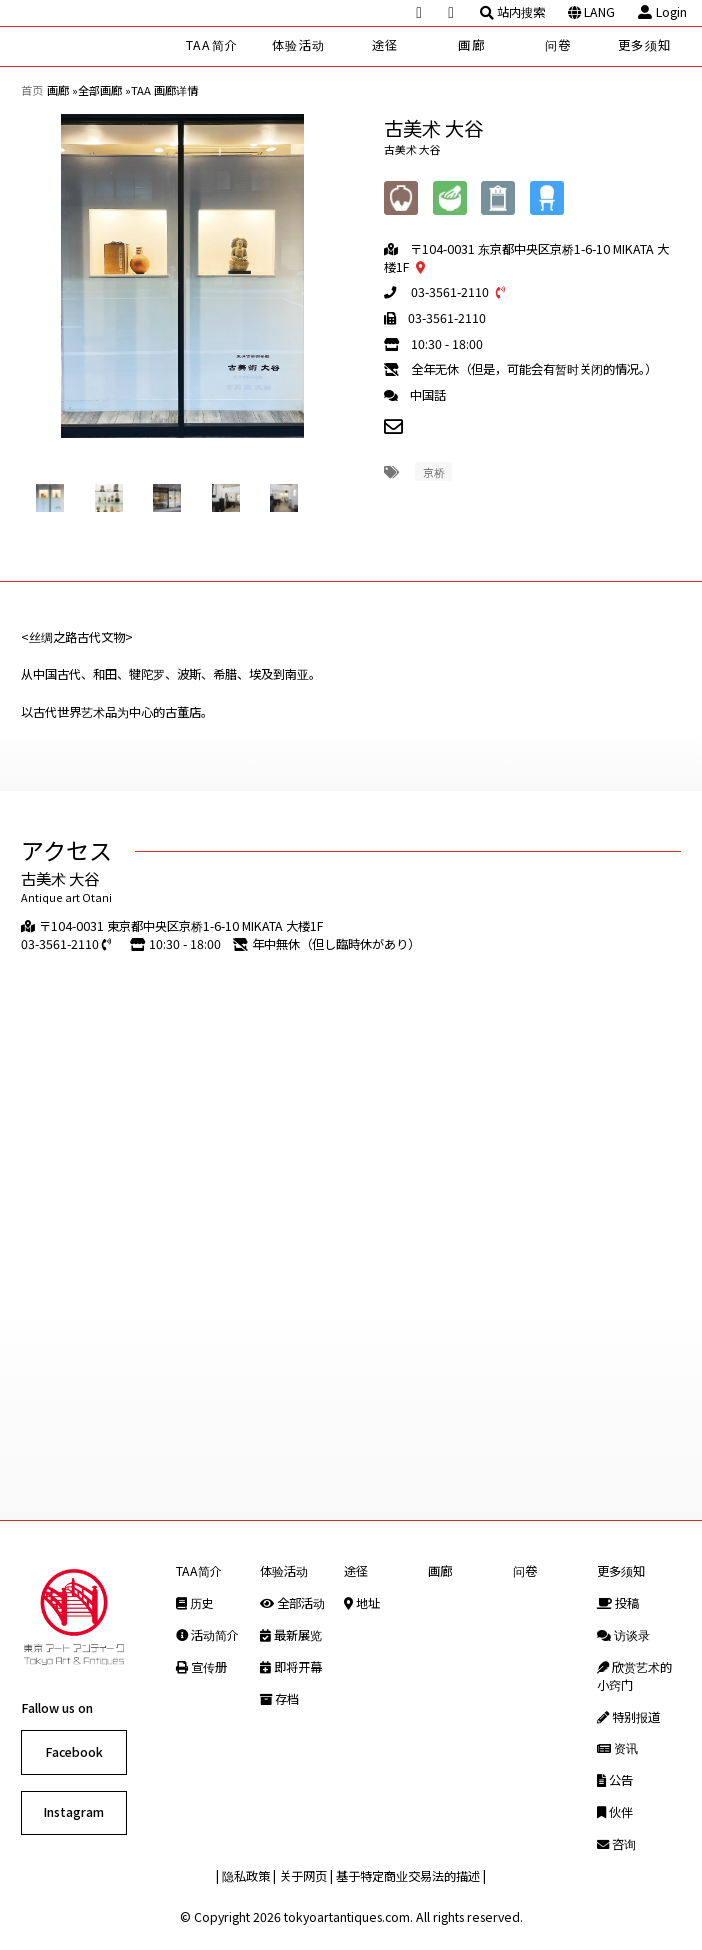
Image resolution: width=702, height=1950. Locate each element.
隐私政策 (246, 1876)
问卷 (558, 45)
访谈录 (623, 1635)
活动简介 (207, 1635)
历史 (195, 1603)
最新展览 (291, 1635)
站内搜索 (512, 12)
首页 (32, 90)
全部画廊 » (104, 90)
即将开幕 (291, 1667)
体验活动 (298, 45)
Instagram (73, 1812)
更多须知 (644, 45)
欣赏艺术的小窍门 (634, 1676)
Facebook (74, 1752)
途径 (385, 45)
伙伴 (615, 1812)
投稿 (618, 1603)
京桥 (434, 472)
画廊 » (62, 90)
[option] (182, 276)
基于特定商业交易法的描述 (408, 1876)
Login (662, 13)
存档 (279, 1699)
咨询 (616, 1844)
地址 (362, 1603)
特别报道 (628, 1717)
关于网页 (303, 1876)
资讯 (617, 1748)
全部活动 (292, 1603)
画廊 (471, 45)
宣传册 (201, 1667)
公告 (615, 1780)
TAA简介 (212, 45)
